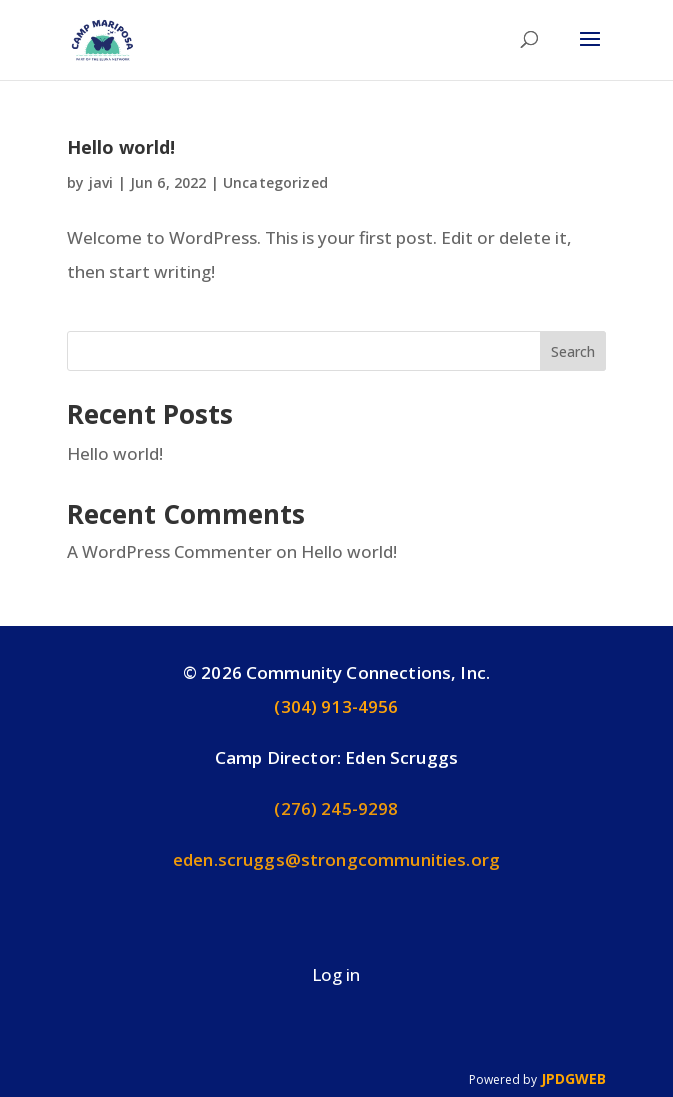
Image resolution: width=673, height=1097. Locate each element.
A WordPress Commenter (169, 551)
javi (101, 182)
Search (573, 351)
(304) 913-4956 (336, 706)
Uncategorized (275, 182)
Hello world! (121, 147)
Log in (336, 974)
